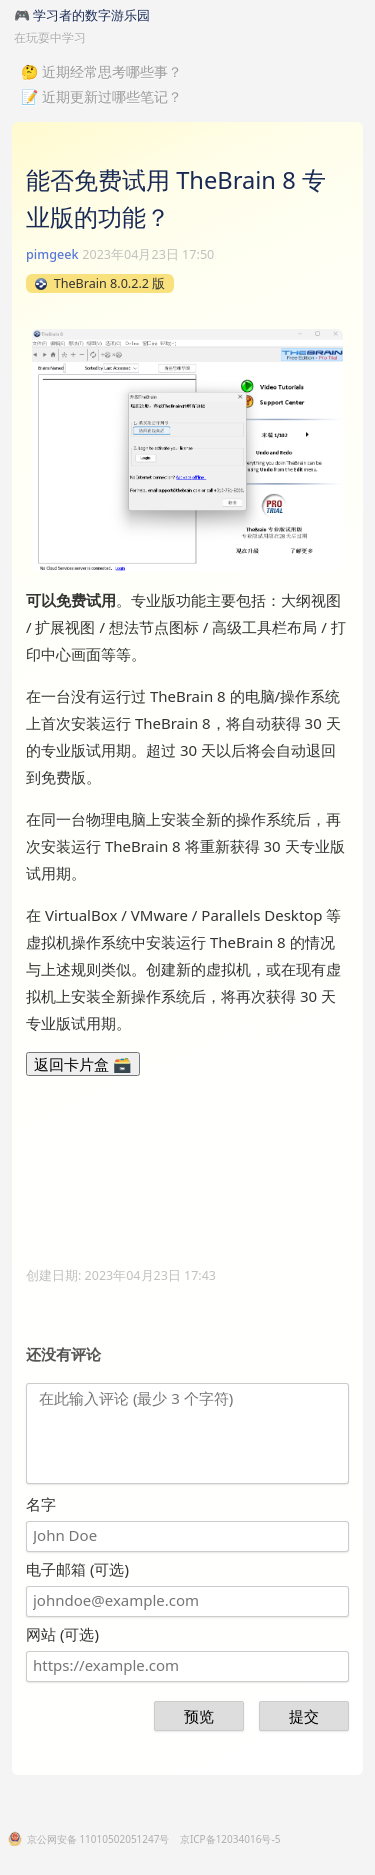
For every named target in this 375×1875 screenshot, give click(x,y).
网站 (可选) (62, 1634)
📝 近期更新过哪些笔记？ (101, 96)
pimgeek (52, 254)
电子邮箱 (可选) (77, 1569)
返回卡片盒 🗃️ (83, 1064)
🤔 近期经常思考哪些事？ (101, 71)
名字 (41, 1504)
